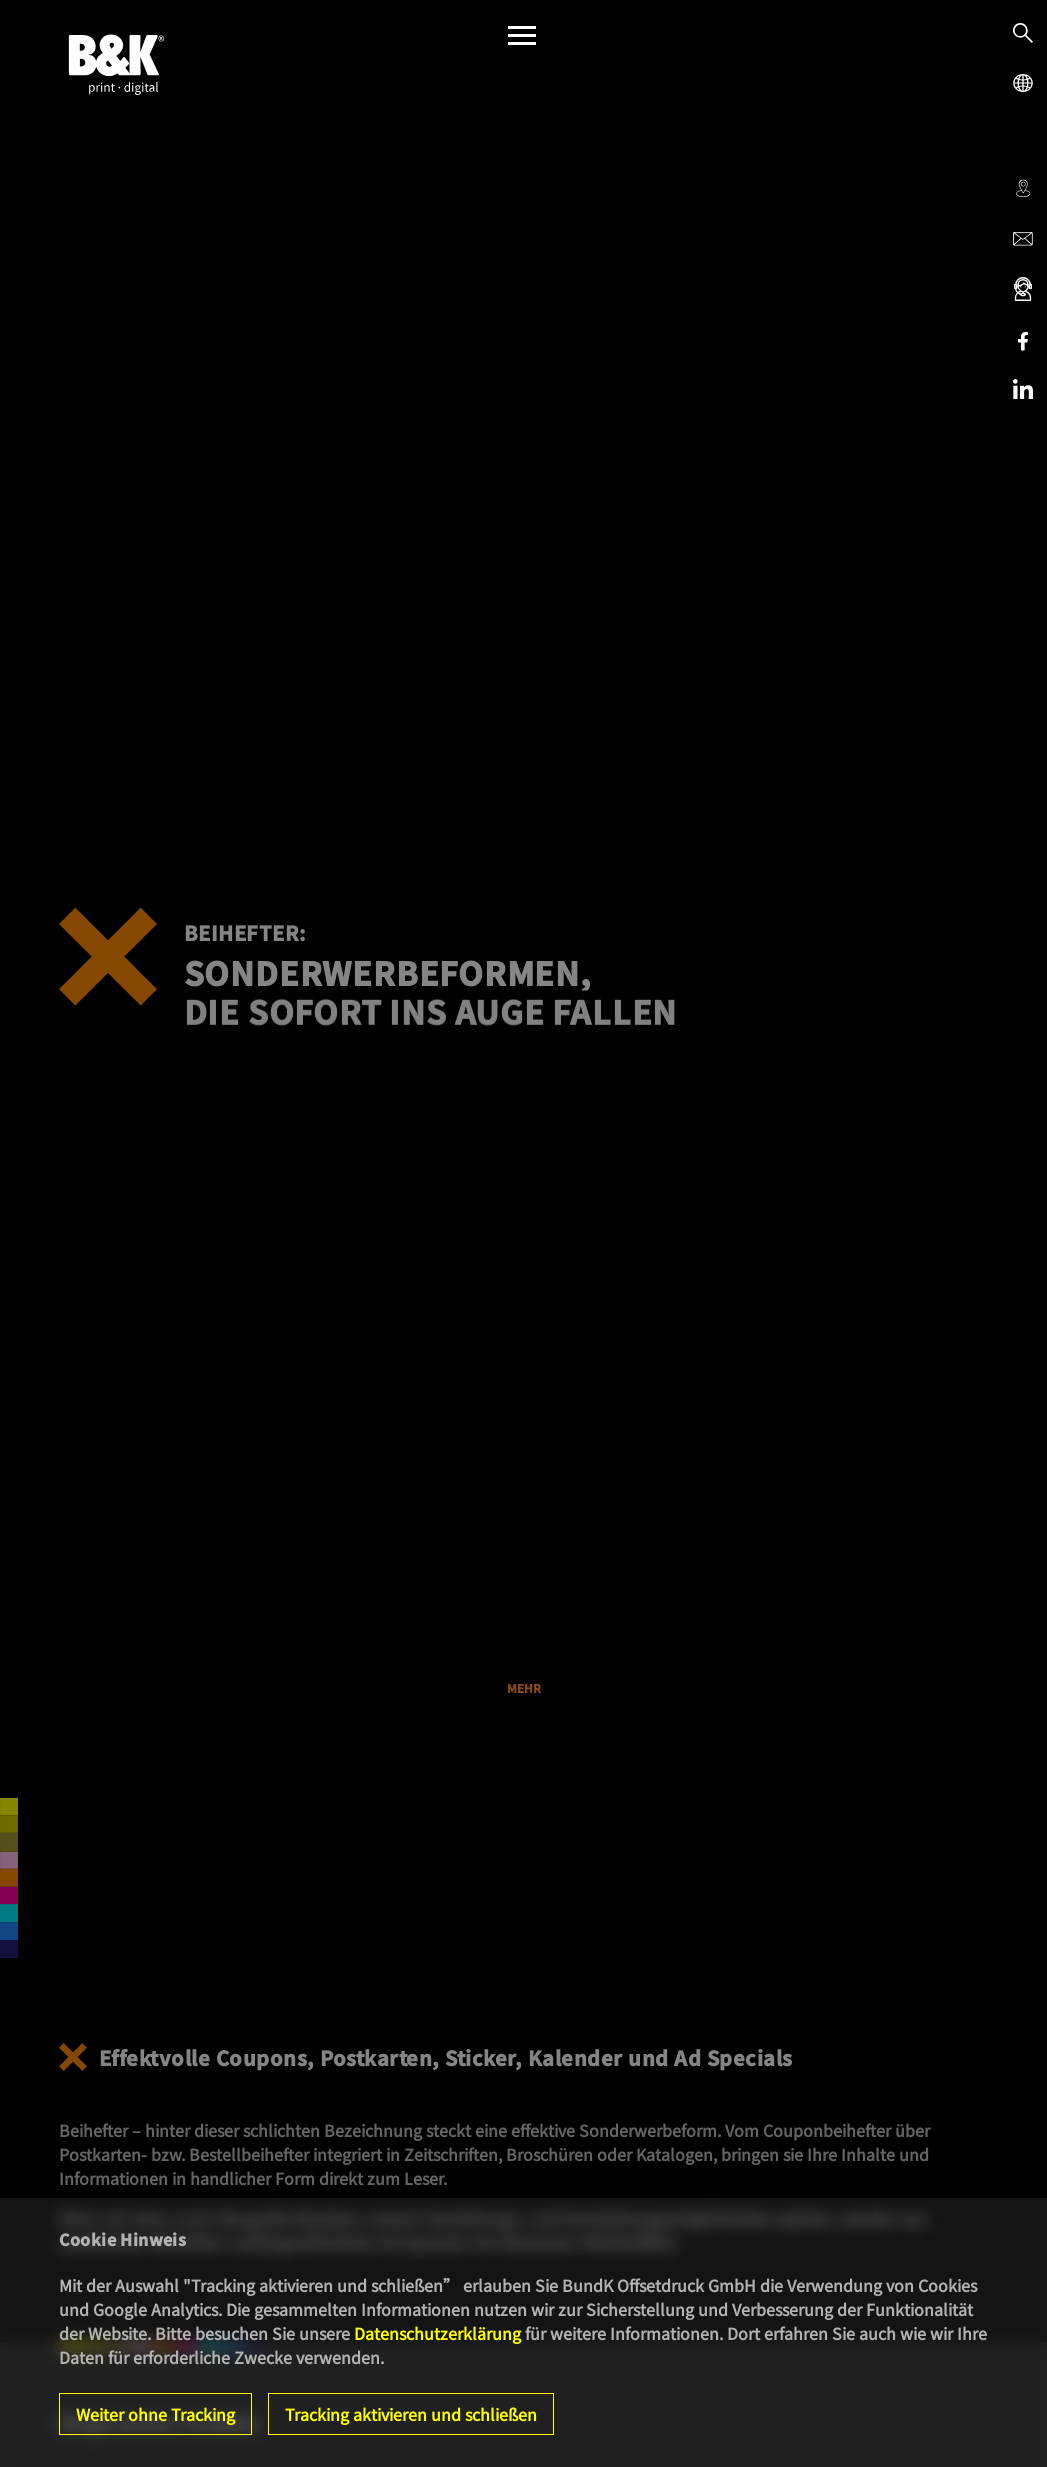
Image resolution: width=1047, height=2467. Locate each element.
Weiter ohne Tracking (155, 2414)
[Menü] (522, 40)
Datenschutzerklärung (437, 2333)
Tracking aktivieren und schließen (411, 2414)
